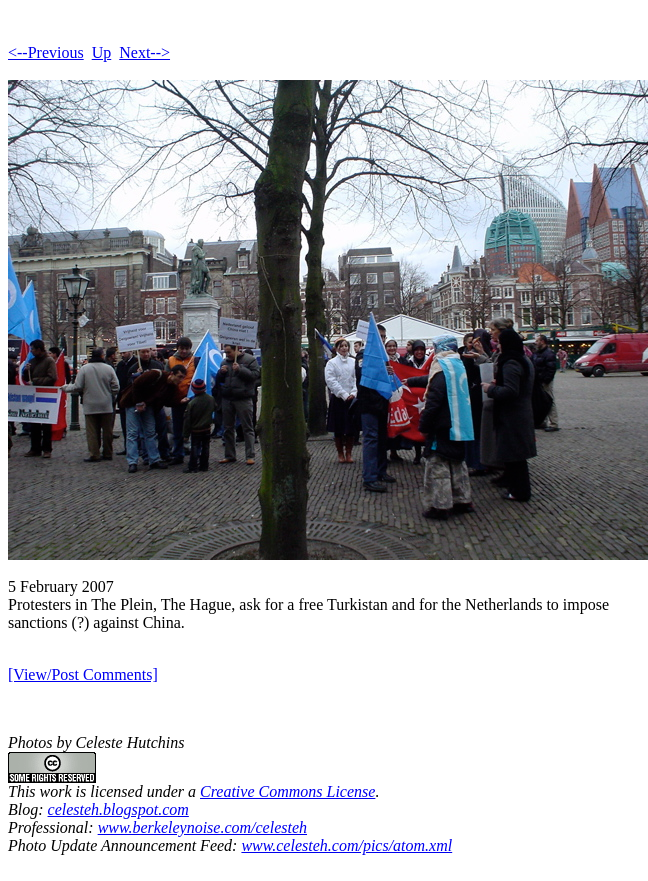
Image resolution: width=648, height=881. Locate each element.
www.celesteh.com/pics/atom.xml (346, 845)
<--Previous (46, 52)
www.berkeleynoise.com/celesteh (202, 827)
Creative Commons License (287, 791)
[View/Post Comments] (83, 674)
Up (102, 52)
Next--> (144, 52)
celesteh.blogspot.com (118, 809)
